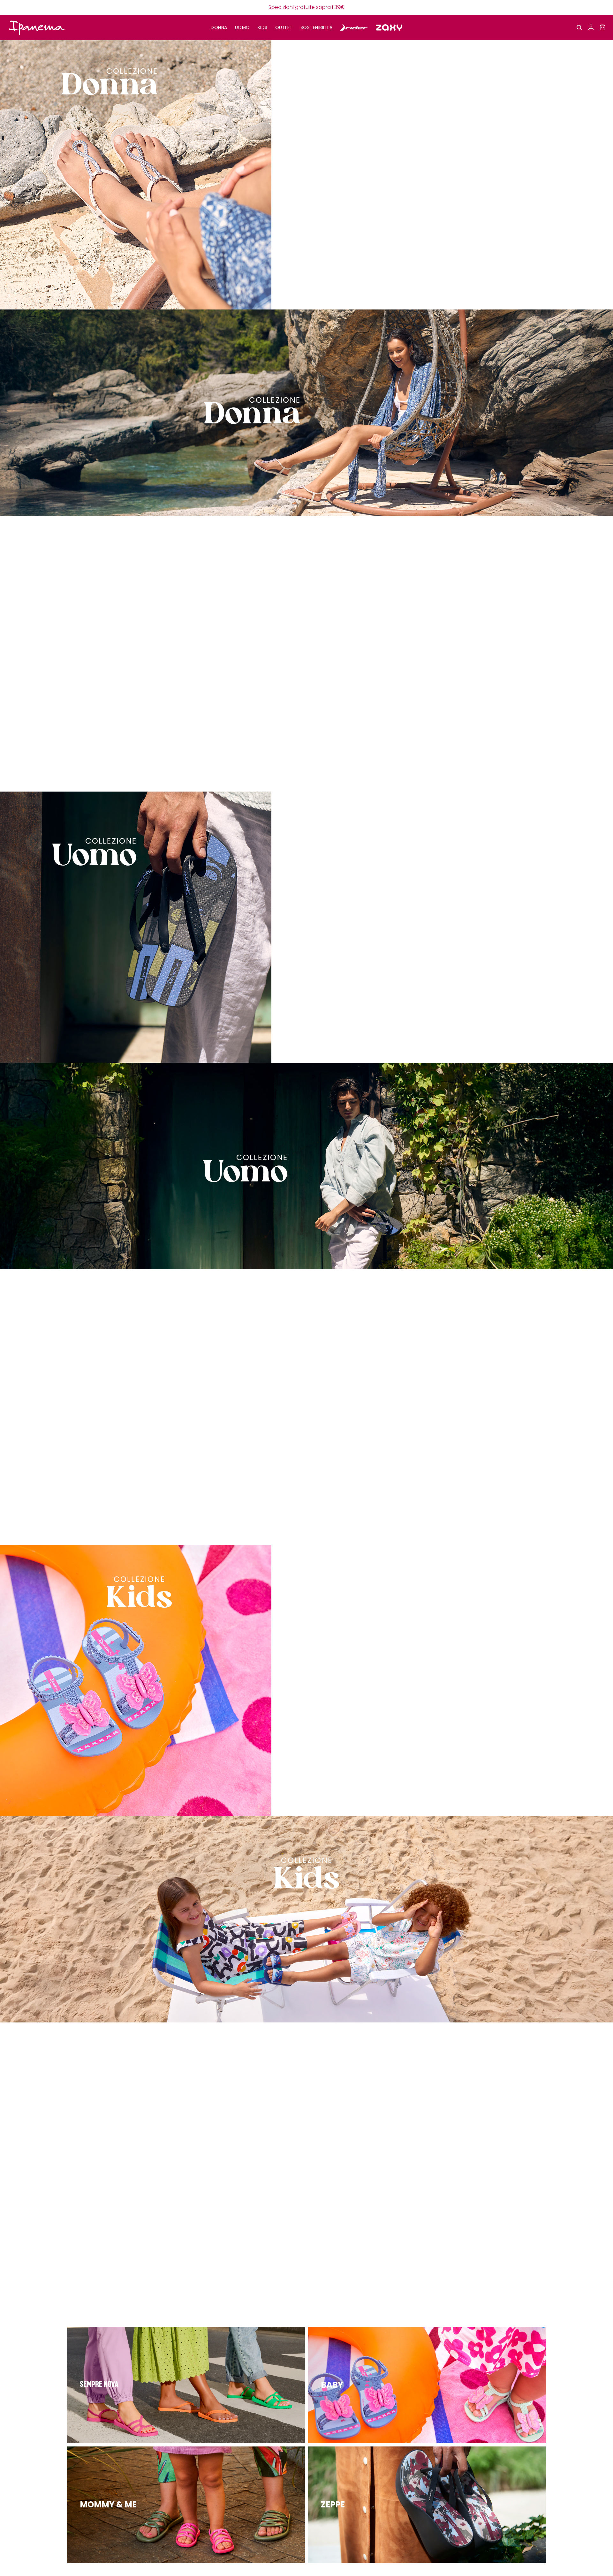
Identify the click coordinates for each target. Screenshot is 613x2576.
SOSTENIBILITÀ (316, 27)
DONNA (219, 27)
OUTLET (284, 27)
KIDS (263, 27)
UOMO (242, 27)
